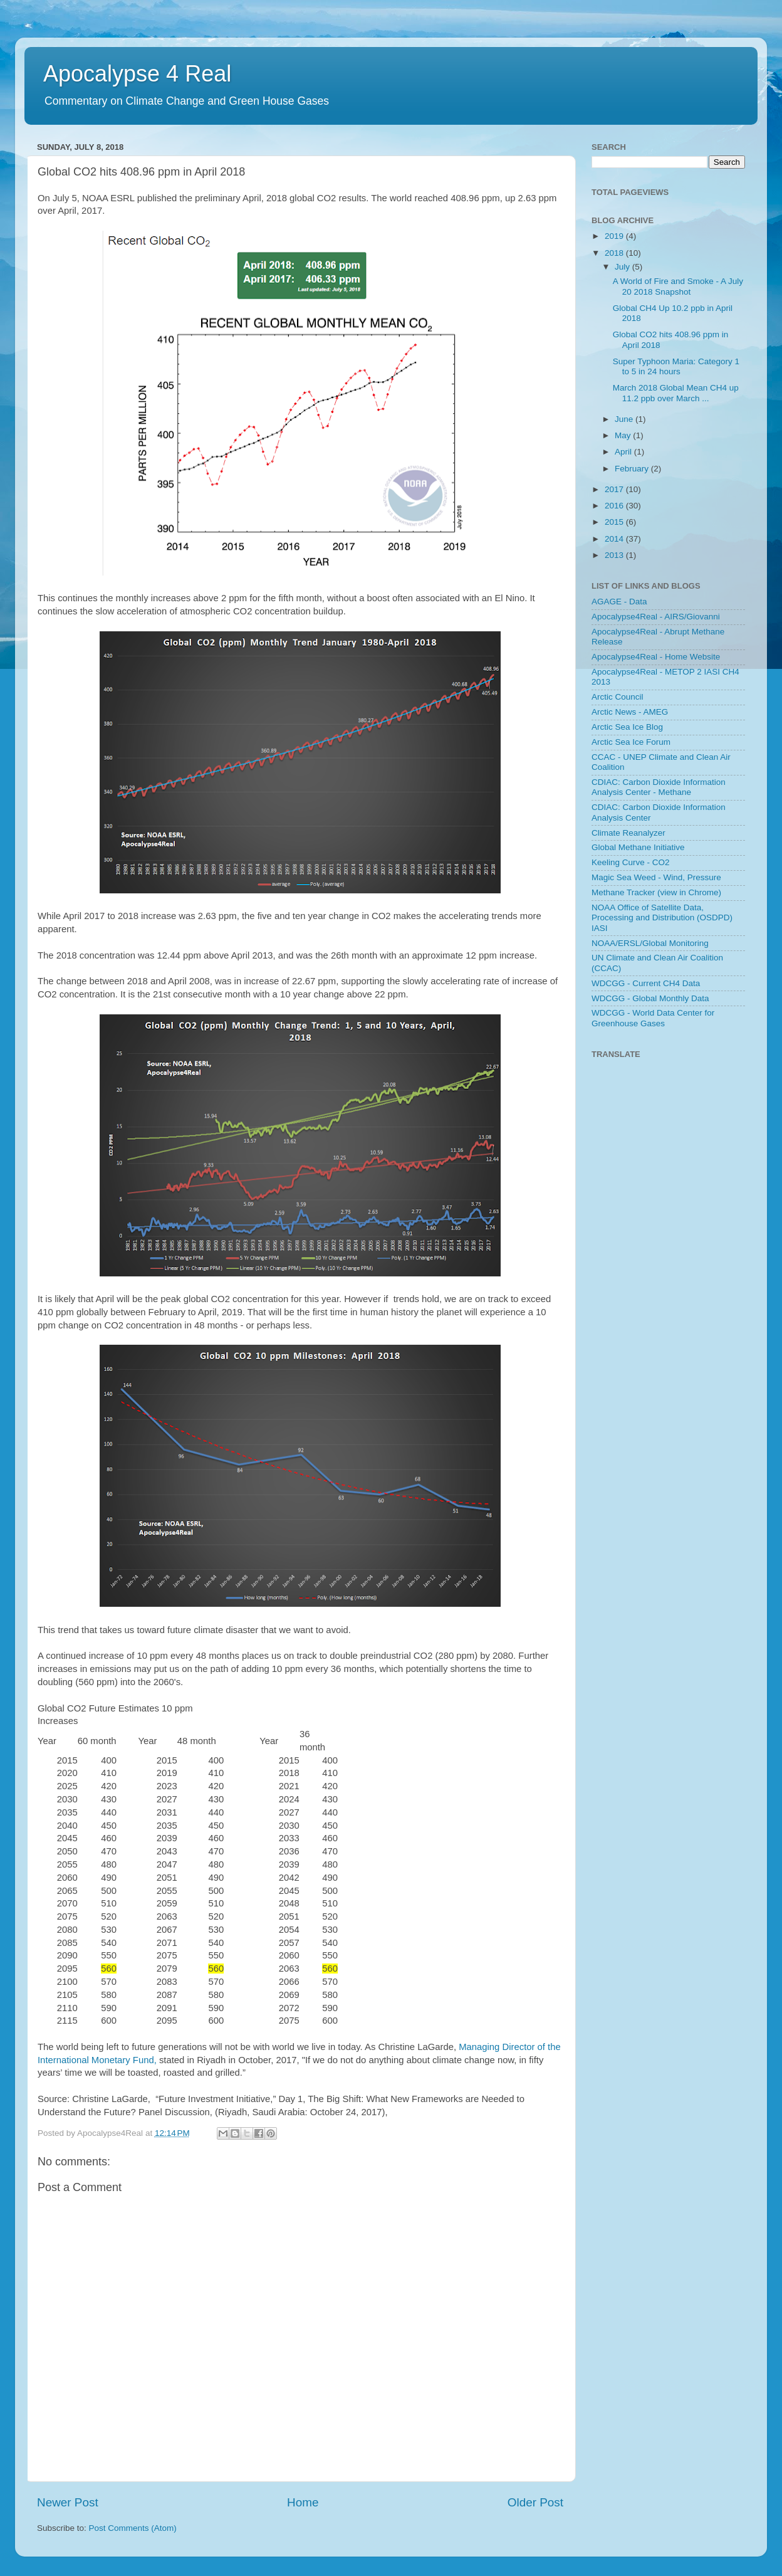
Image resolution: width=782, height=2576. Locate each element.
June (625, 419)
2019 (615, 236)
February (633, 468)
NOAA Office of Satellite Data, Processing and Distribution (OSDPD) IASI (662, 917)
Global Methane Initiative (638, 847)
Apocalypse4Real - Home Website (656, 656)
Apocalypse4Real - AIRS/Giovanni (656, 616)
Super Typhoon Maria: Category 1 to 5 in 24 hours (676, 366)
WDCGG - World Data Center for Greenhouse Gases (653, 1018)
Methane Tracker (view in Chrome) (656, 892)
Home (302, 2502)
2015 (615, 522)
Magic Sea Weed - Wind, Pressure (656, 877)
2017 (615, 489)
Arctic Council (618, 697)
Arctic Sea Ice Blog (627, 727)
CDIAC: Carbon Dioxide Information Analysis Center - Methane (659, 787)
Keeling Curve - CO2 (631, 862)
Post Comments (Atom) (133, 2528)
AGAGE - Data (619, 601)
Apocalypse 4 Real (137, 74)
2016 (615, 505)
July (623, 266)
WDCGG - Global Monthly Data (650, 998)
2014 (615, 539)
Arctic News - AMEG (630, 712)
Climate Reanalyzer (628, 833)
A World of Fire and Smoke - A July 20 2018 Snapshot (678, 286)
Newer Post (67, 2502)
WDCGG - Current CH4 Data (646, 983)
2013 (615, 555)
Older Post (535, 2502)
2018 (615, 253)
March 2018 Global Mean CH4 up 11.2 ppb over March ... (676, 392)
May (624, 435)
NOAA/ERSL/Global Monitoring (650, 943)
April (624, 451)
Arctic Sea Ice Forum (631, 742)
